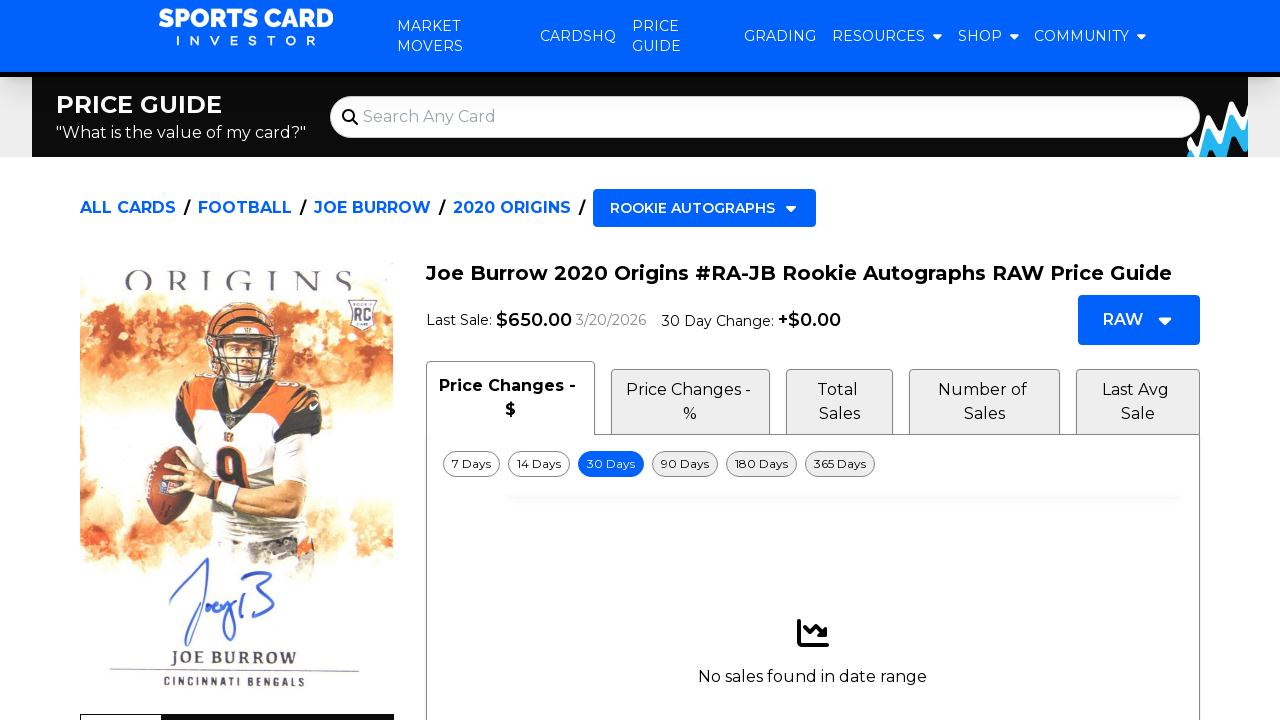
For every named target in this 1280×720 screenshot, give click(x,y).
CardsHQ (578, 36)
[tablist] (813, 398)
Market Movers (430, 36)
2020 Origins (512, 207)
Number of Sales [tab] (984, 401)
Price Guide (656, 36)
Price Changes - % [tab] (690, 401)
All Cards (128, 207)
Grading (780, 36)
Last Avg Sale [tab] (1137, 401)
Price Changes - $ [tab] (510, 397)
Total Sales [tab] (839, 401)
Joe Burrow (372, 207)
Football (245, 207)
